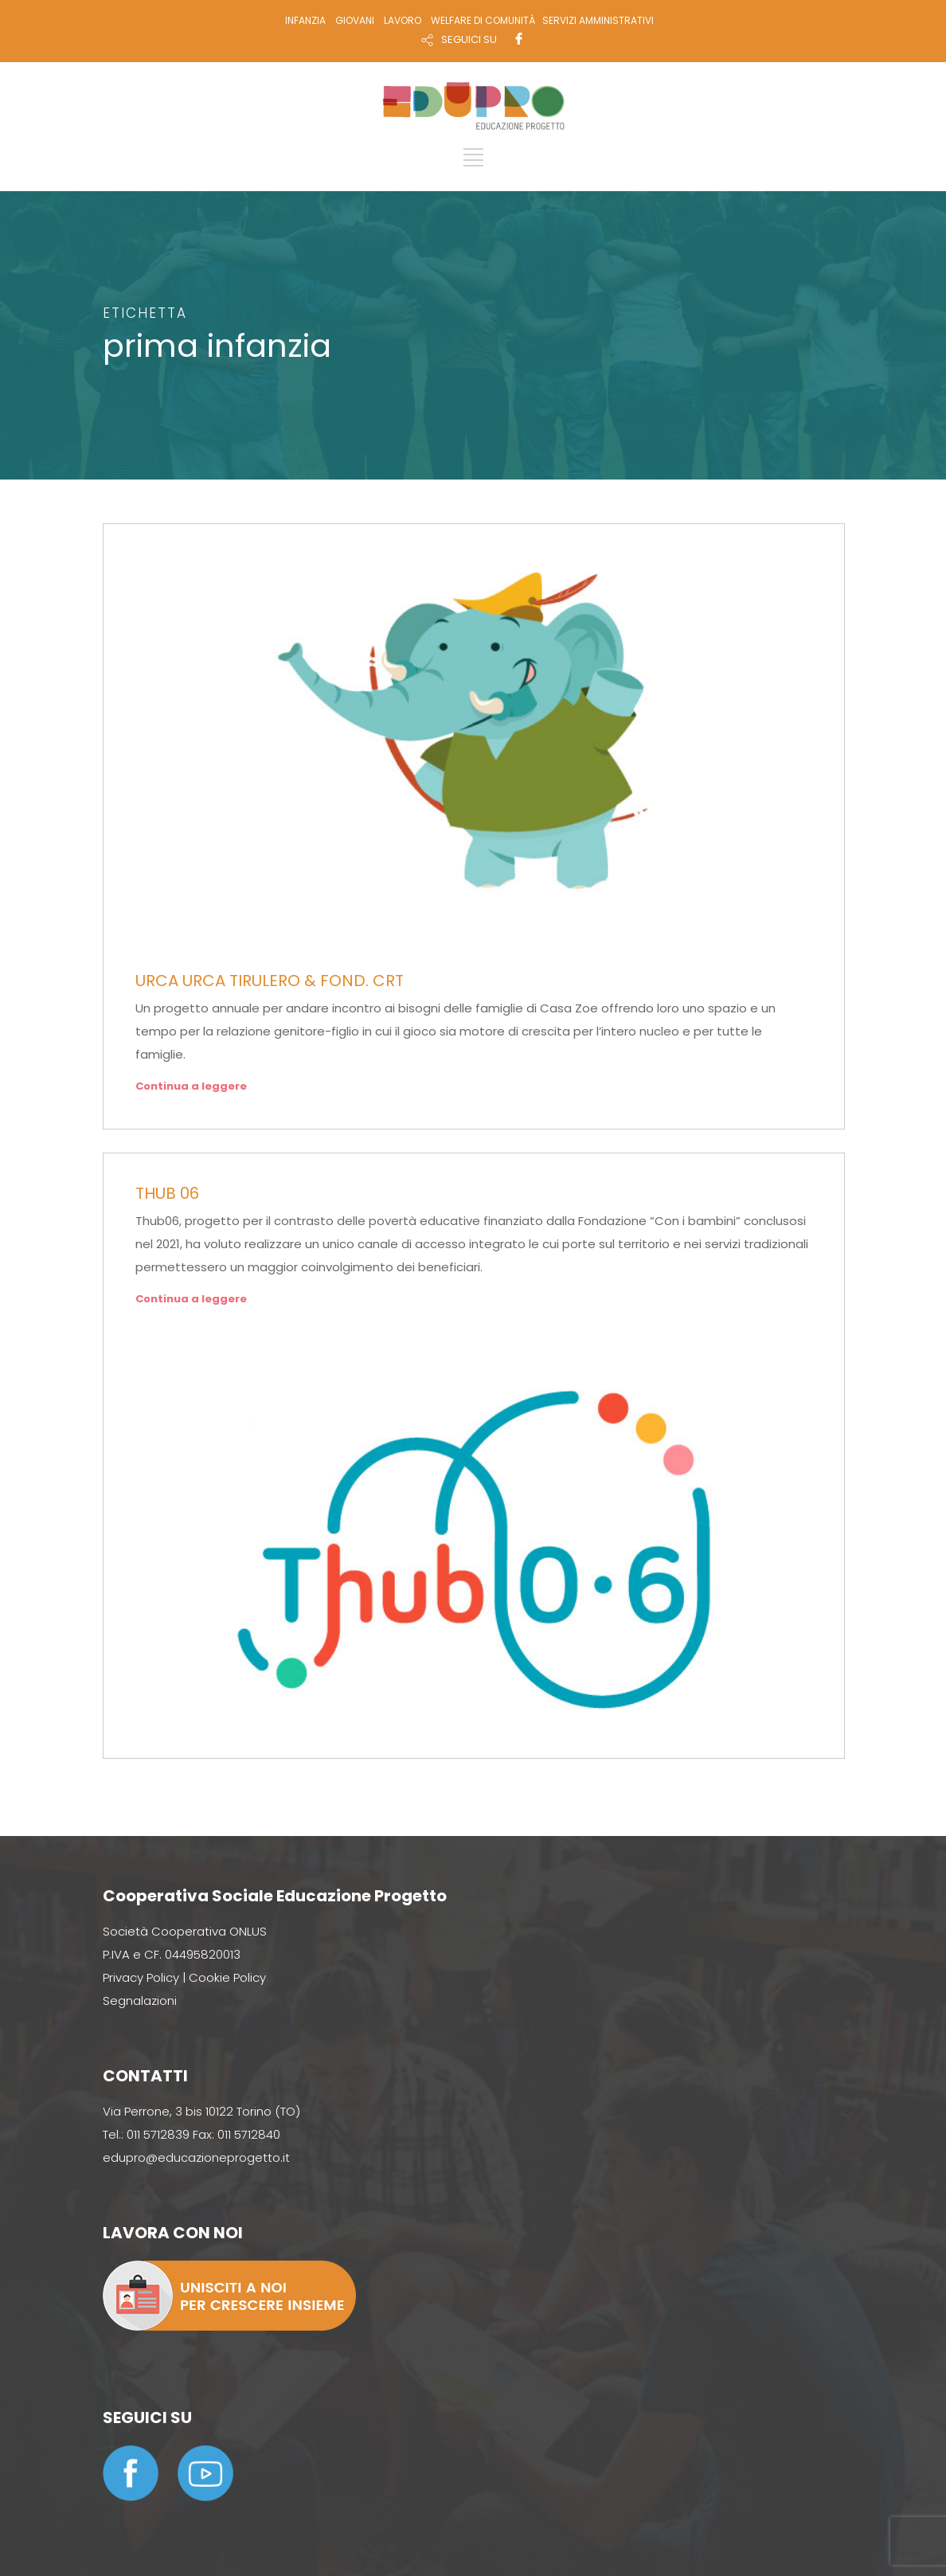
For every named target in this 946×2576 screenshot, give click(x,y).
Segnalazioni (140, 2000)
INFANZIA (305, 20)
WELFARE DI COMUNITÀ (483, 20)
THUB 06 (167, 1193)
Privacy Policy (141, 1977)
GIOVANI (354, 20)
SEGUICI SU (469, 39)
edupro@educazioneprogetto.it (196, 2157)
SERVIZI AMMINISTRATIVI (598, 20)
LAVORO (402, 20)
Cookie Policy (227, 1977)
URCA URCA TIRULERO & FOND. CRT (269, 980)
